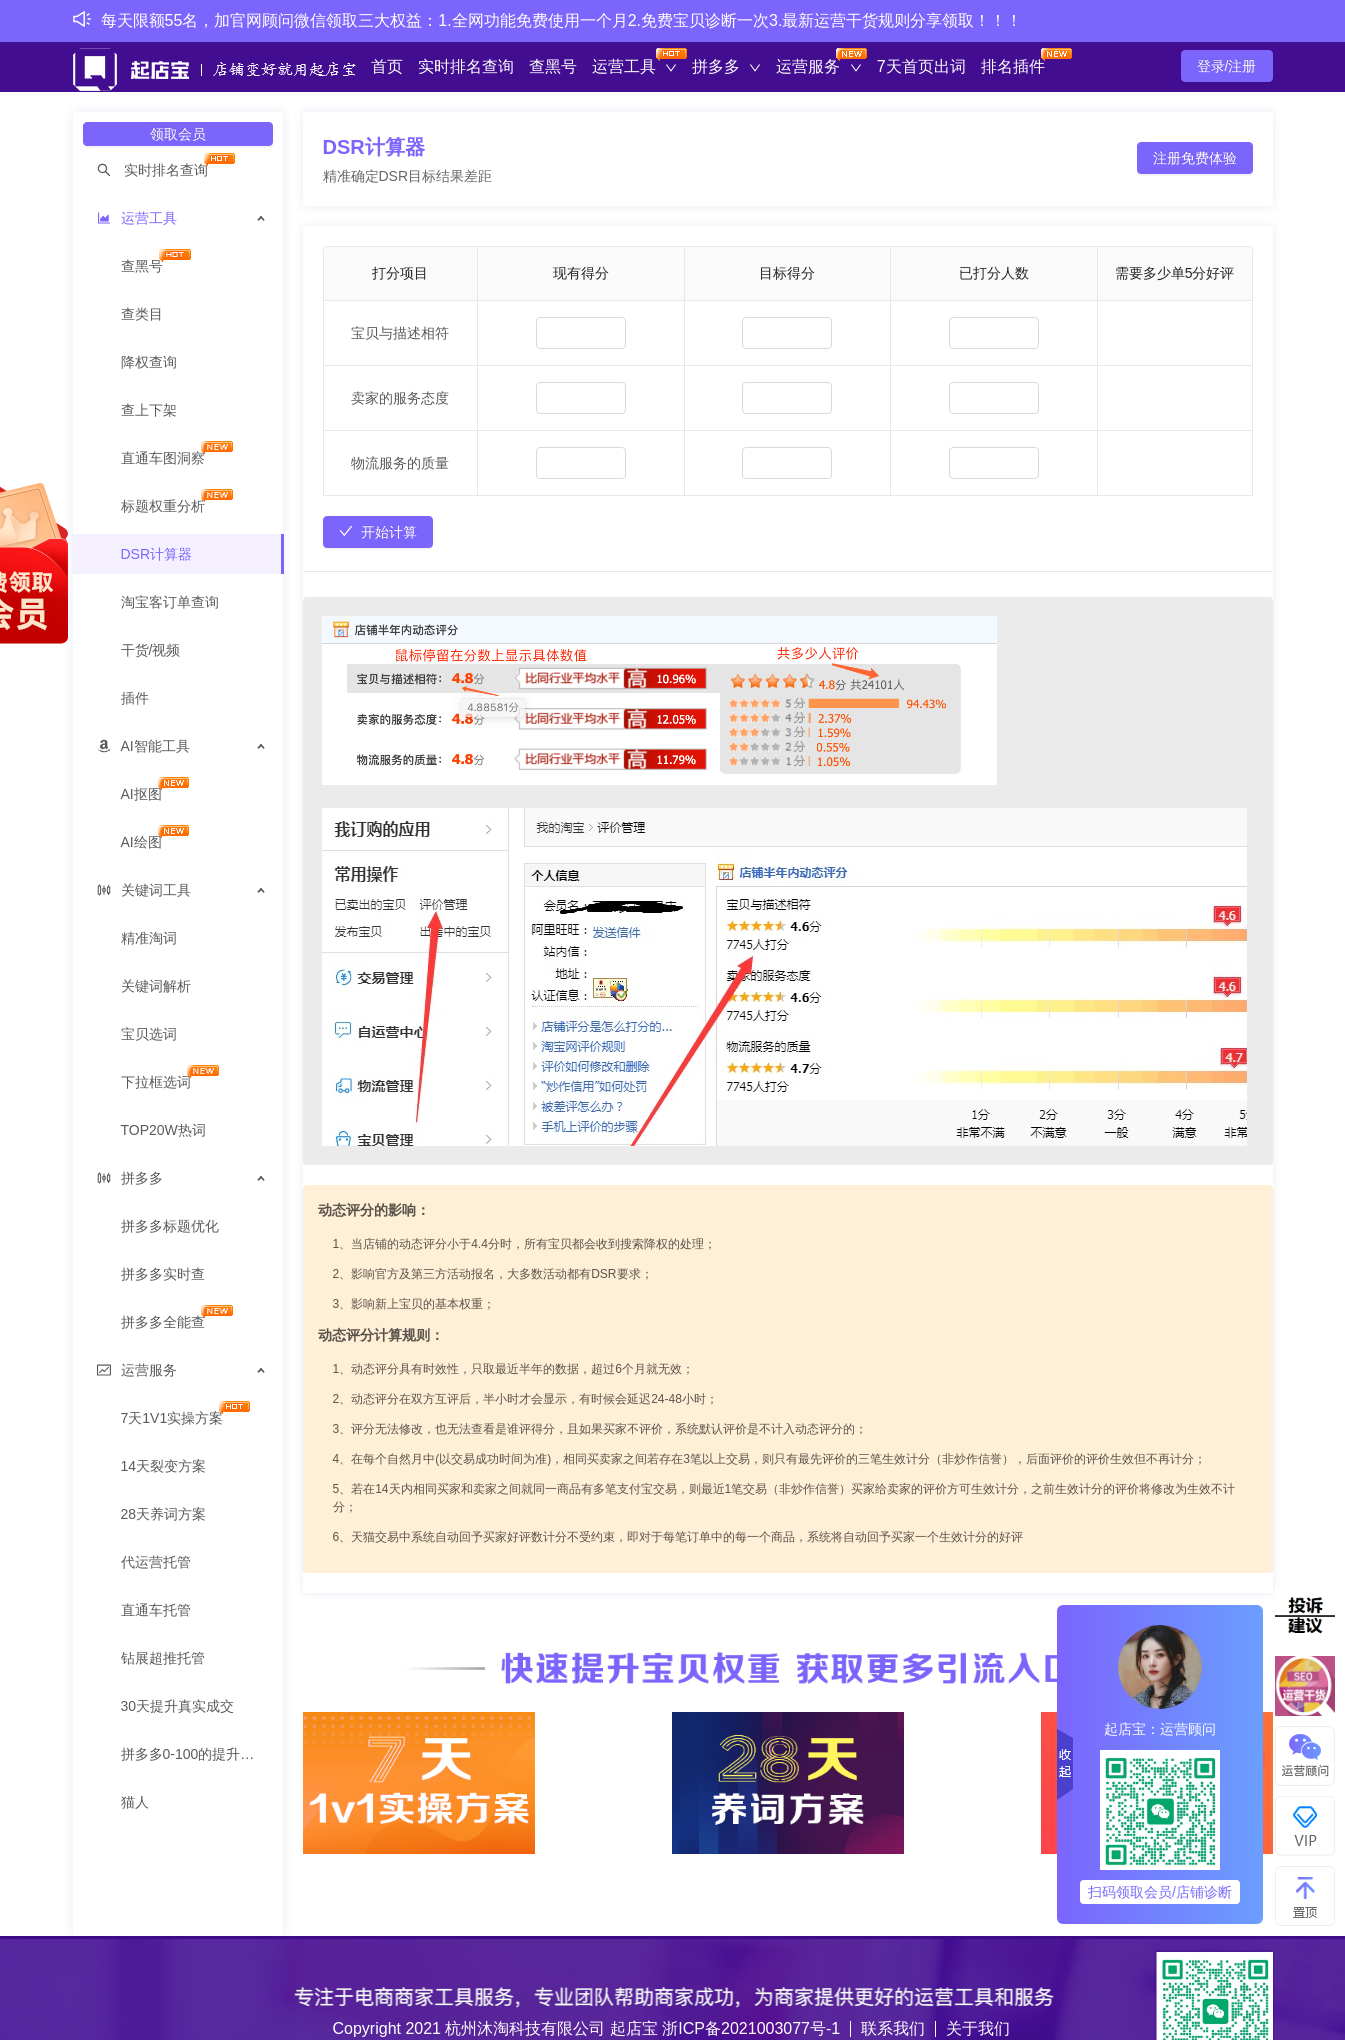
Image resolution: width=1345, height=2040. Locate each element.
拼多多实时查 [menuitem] (163, 1274)
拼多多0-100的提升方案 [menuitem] (195, 1754)
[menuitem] (178, 170)
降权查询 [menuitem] (149, 362)
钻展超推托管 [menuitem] (163, 1658)
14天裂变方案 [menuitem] (164, 1466)
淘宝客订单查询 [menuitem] (170, 602)
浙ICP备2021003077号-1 (751, 2028)
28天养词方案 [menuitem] (164, 1514)
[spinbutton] (581, 333)
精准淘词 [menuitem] (149, 938)
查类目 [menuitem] (142, 314)
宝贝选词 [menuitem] (149, 1034)
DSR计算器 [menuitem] (157, 554)
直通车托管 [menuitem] (156, 1610)
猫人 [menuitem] (135, 1802)
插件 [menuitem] (135, 698)
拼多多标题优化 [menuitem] (170, 1226)
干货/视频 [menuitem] (151, 650)
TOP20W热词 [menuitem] (163, 1130)
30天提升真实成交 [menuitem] (178, 1706)
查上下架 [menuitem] (149, 410)
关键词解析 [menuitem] (156, 986)
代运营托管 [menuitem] (156, 1562)
